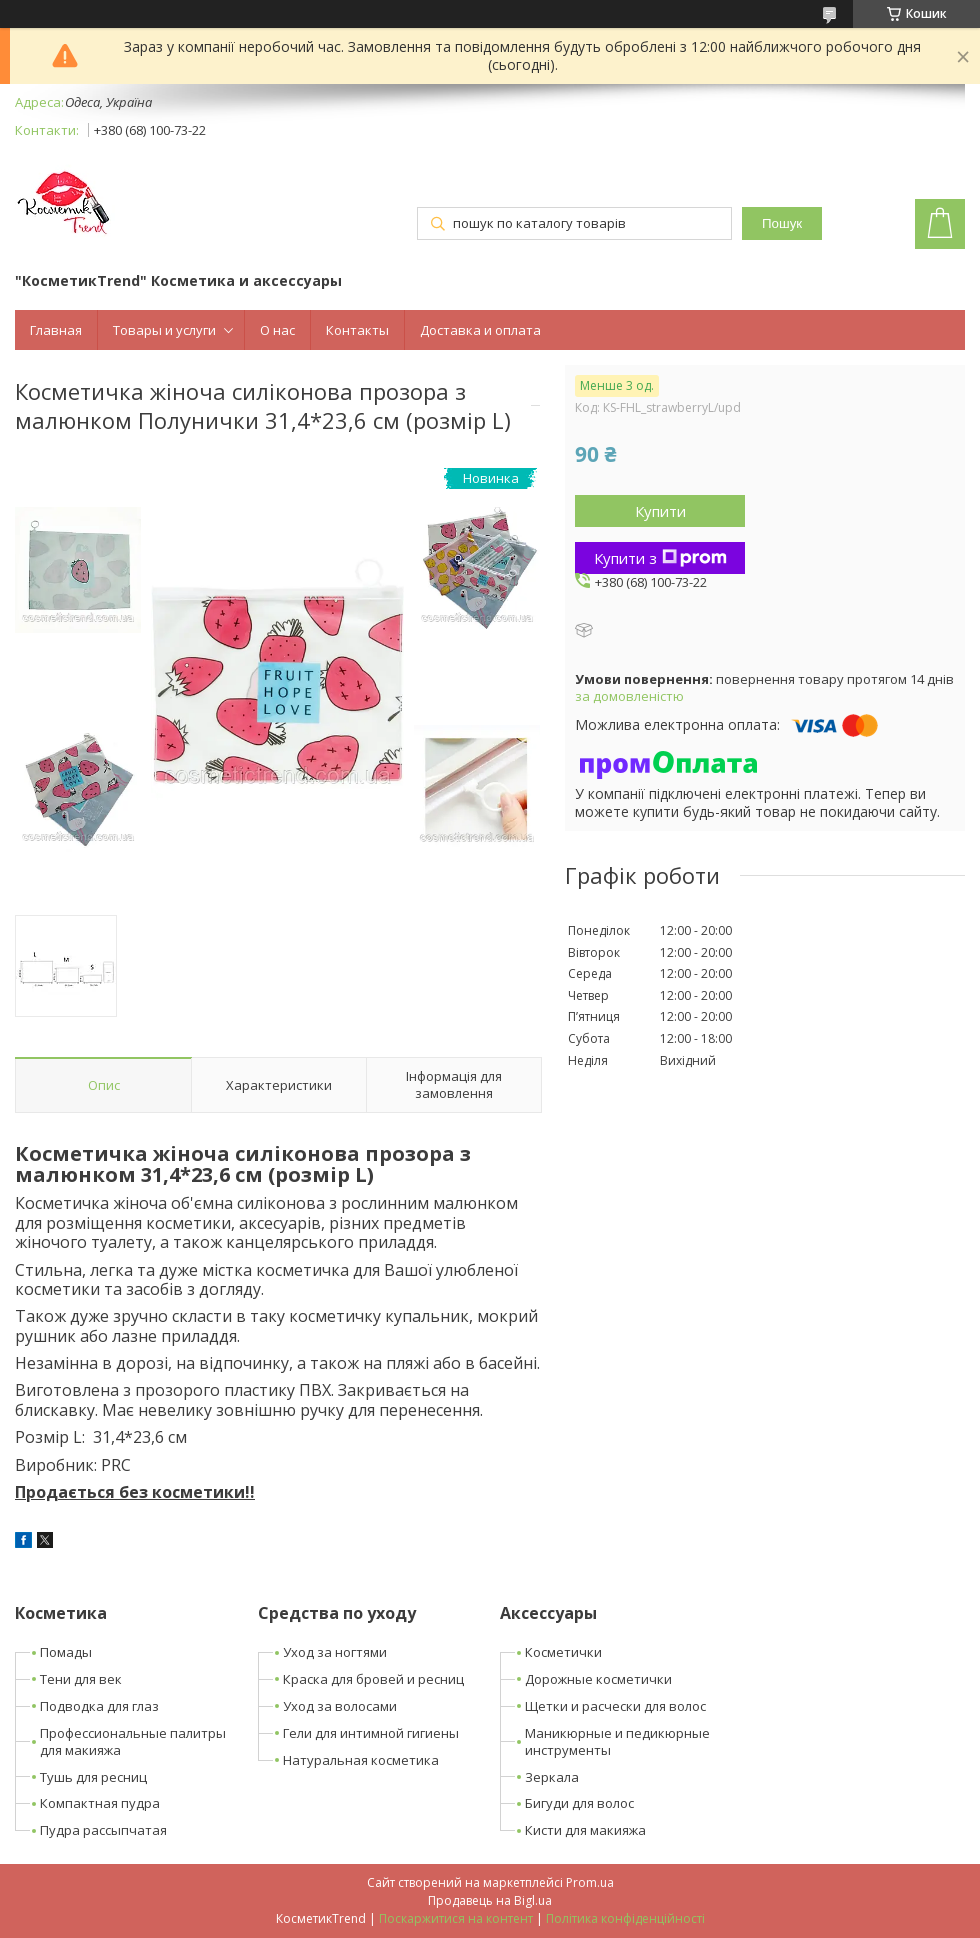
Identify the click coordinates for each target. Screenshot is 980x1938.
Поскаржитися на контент (456, 1918)
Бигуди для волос (579, 1803)
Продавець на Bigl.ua (490, 1900)
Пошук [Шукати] (782, 223)
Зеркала (552, 1777)
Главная (56, 330)
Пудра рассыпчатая (103, 1830)
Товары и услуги (164, 330)
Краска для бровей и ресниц (373, 1679)
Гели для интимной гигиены (371, 1733)
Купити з (660, 558)
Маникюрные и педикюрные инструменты (617, 1741)
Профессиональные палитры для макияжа (133, 1741)
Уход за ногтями (335, 1652)
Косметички (563, 1652)
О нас (277, 330)
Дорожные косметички (598, 1679)
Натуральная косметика (361, 1760)
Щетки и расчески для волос (615, 1706)
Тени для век (81, 1679)
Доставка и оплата (480, 330)
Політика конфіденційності (625, 1918)
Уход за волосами (340, 1706)
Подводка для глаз (99, 1706)
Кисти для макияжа (585, 1830)
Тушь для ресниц (93, 1777)
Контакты (357, 330)
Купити (660, 511)
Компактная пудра (100, 1803)
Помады (66, 1652)
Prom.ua (590, 1882)
